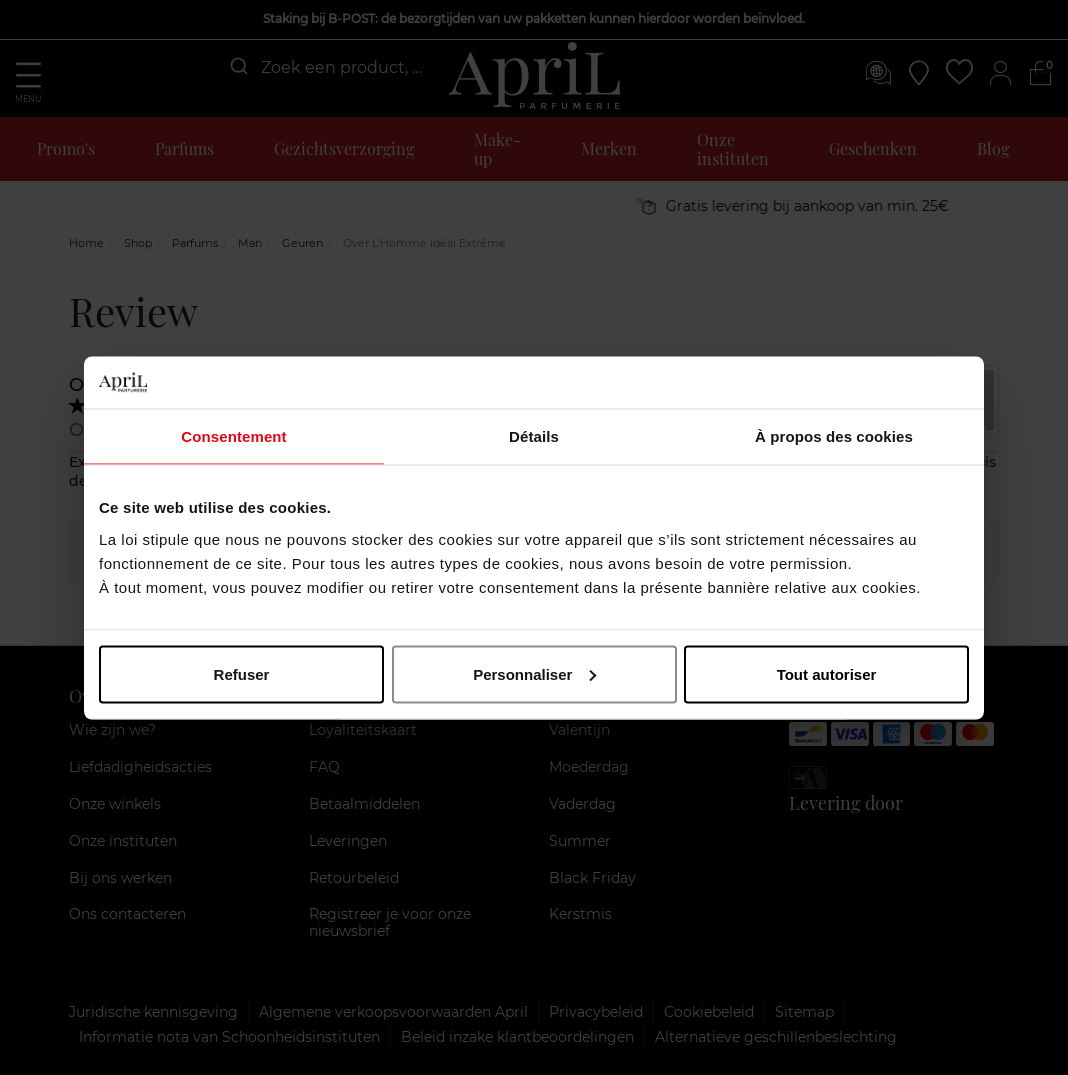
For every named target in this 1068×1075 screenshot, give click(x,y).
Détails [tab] (534, 436)
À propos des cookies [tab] (834, 436)
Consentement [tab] (233, 436)
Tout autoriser (827, 673)
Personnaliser (534, 673)
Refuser (242, 673)
